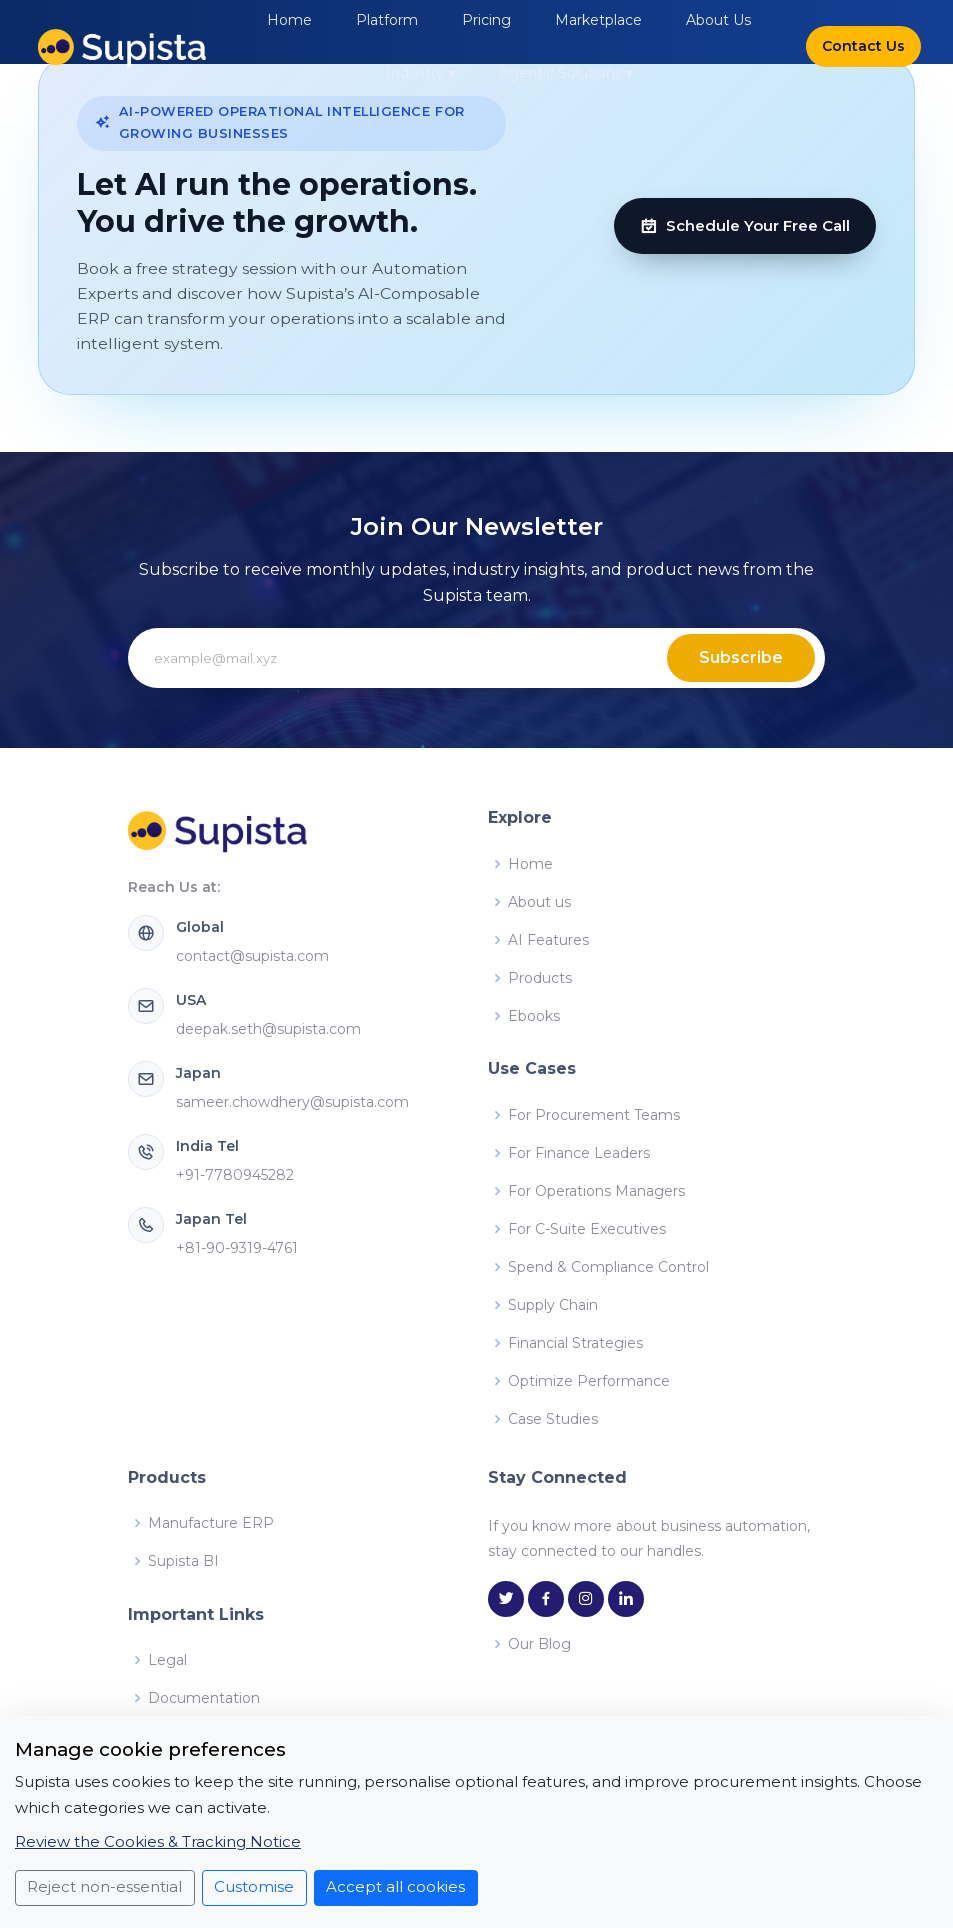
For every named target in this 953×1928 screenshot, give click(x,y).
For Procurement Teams (594, 1115)
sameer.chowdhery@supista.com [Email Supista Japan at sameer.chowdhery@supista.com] (292, 1102)
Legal (167, 1660)
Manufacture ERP (211, 1523)
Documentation (204, 1698)
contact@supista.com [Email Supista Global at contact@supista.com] (252, 956)
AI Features (548, 940)
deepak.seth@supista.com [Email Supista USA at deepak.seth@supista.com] (268, 1029)
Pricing (486, 20)
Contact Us (863, 46)
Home (289, 20)
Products (540, 978)
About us (539, 902)
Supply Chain (553, 1305)
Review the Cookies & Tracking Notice (158, 1841)
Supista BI (183, 1561)
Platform (387, 20)
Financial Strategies (575, 1343)
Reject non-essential (104, 1886)
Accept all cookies (395, 1886)
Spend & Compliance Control (608, 1267)
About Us (718, 20)
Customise (254, 1886)
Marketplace (598, 20)
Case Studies (553, 1419)
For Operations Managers (596, 1191)
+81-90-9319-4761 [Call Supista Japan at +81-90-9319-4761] (237, 1248)
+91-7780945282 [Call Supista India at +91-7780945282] (235, 1175)
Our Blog (539, 1644)
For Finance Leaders (579, 1153)
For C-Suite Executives (587, 1229)
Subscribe (741, 657)
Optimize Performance (589, 1381)
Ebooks (534, 1016)
